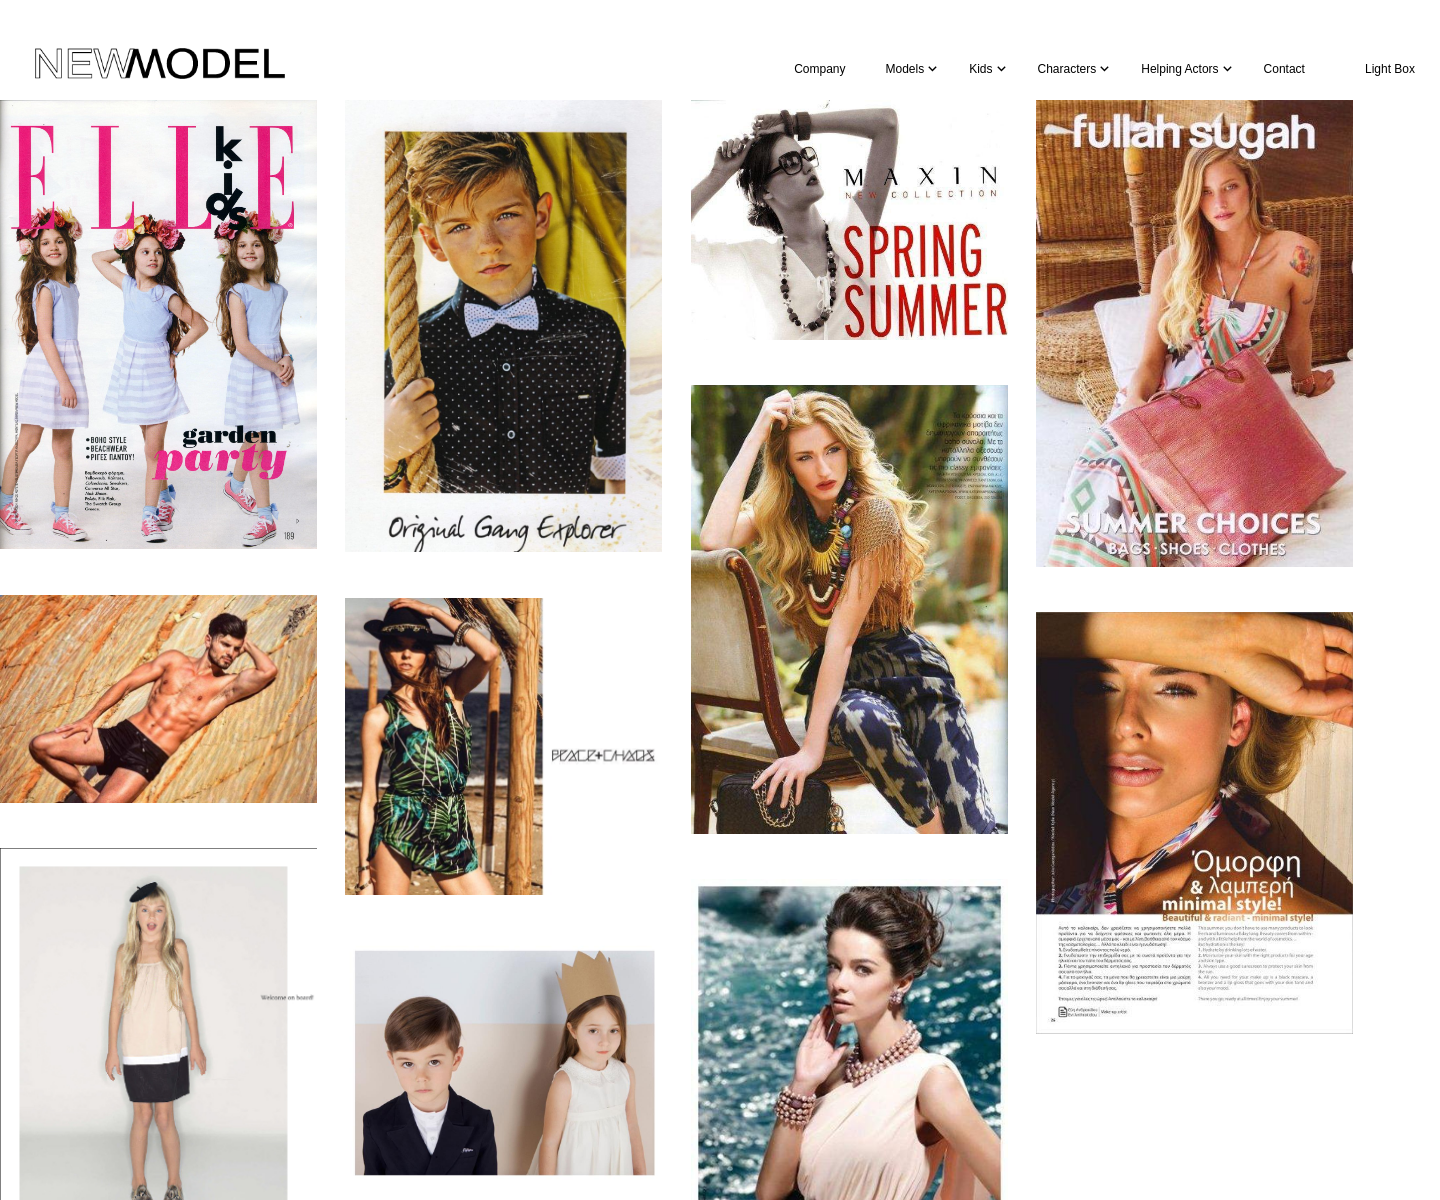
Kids (980, 69)
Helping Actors (1179, 69)
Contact (1284, 69)
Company (819, 69)
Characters (1067, 69)
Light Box (1390, 69)
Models (905, 69)
